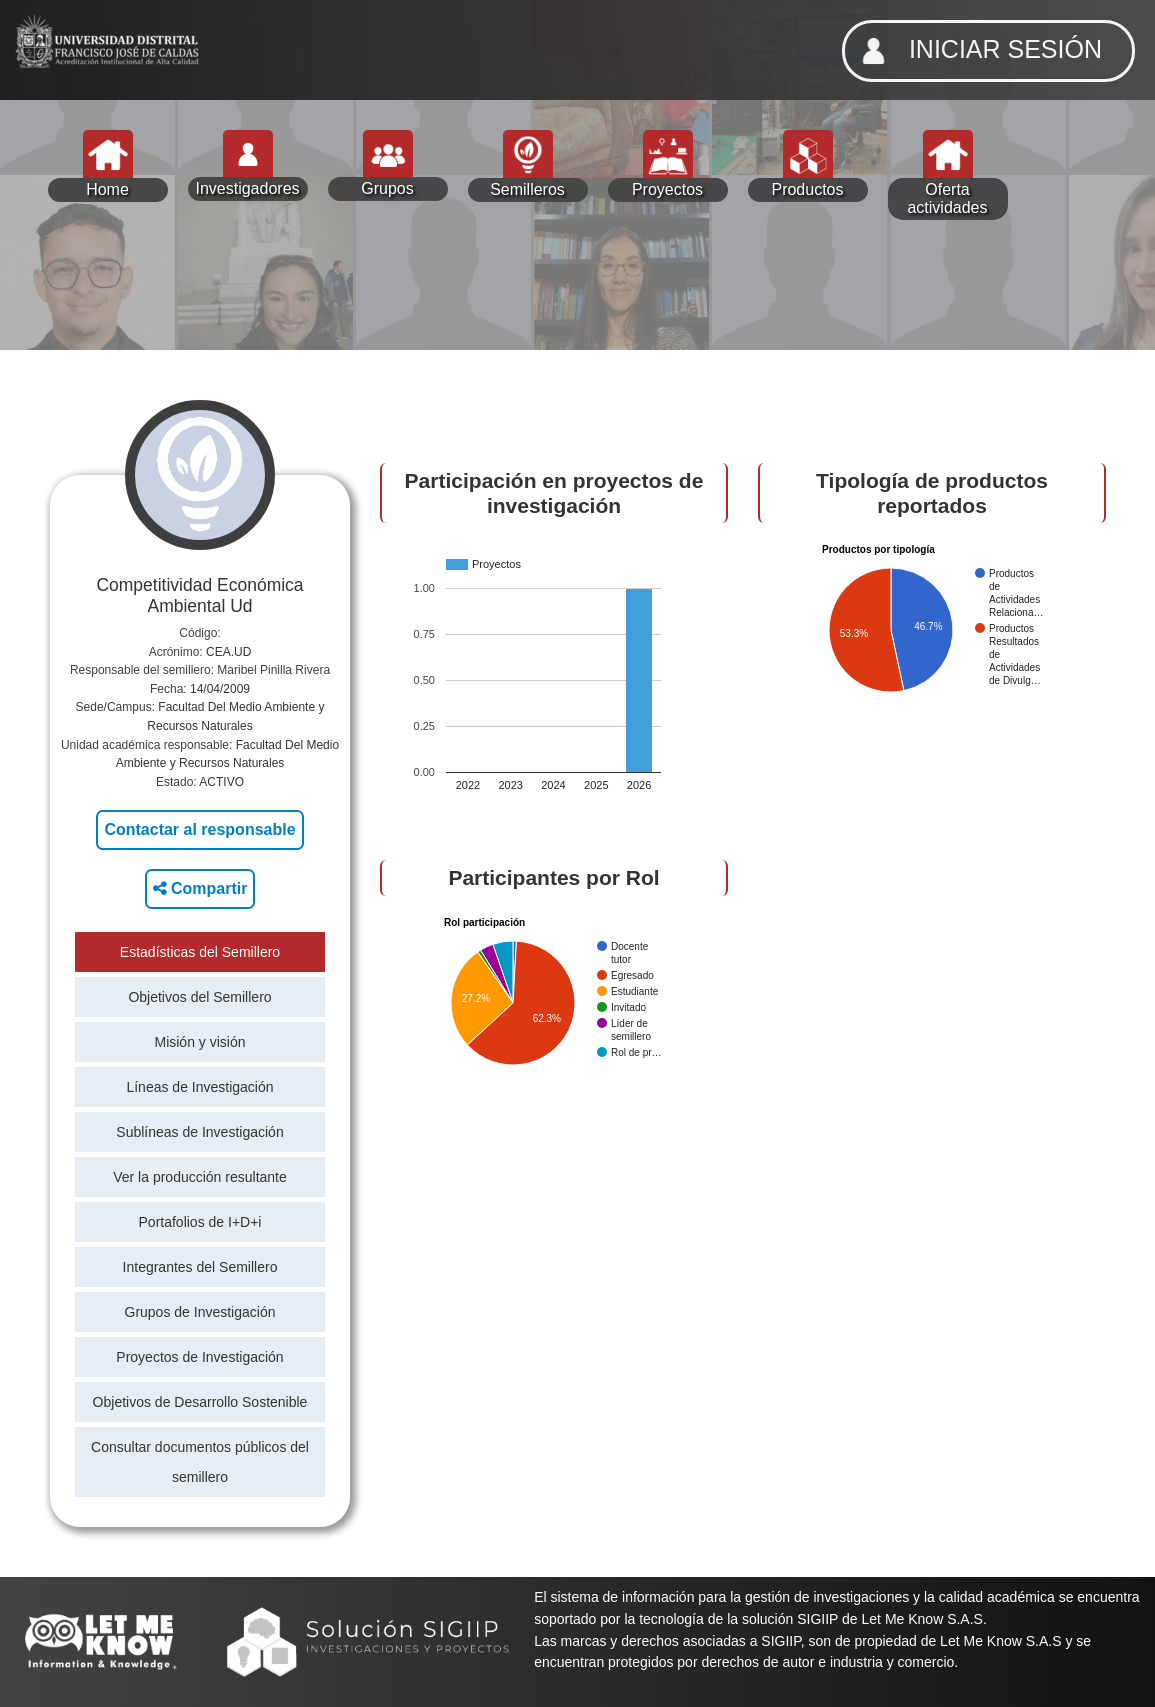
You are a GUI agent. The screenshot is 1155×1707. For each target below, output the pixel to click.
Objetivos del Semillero (199, 997)
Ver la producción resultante (200, 1177)
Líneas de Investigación (199, 1087)
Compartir (200, 888)
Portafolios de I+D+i (200, 1222)
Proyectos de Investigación (199, 1357)
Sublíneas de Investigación (199, 1132)
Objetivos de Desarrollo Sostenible (200, 1402)
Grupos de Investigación (200, 1312)
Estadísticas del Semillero (200, 952)
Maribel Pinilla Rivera (273, 670)
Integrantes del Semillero (200, 1267)
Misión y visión (199, 1042)
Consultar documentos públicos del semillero (200, 1462)
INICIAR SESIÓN (976, 51)
